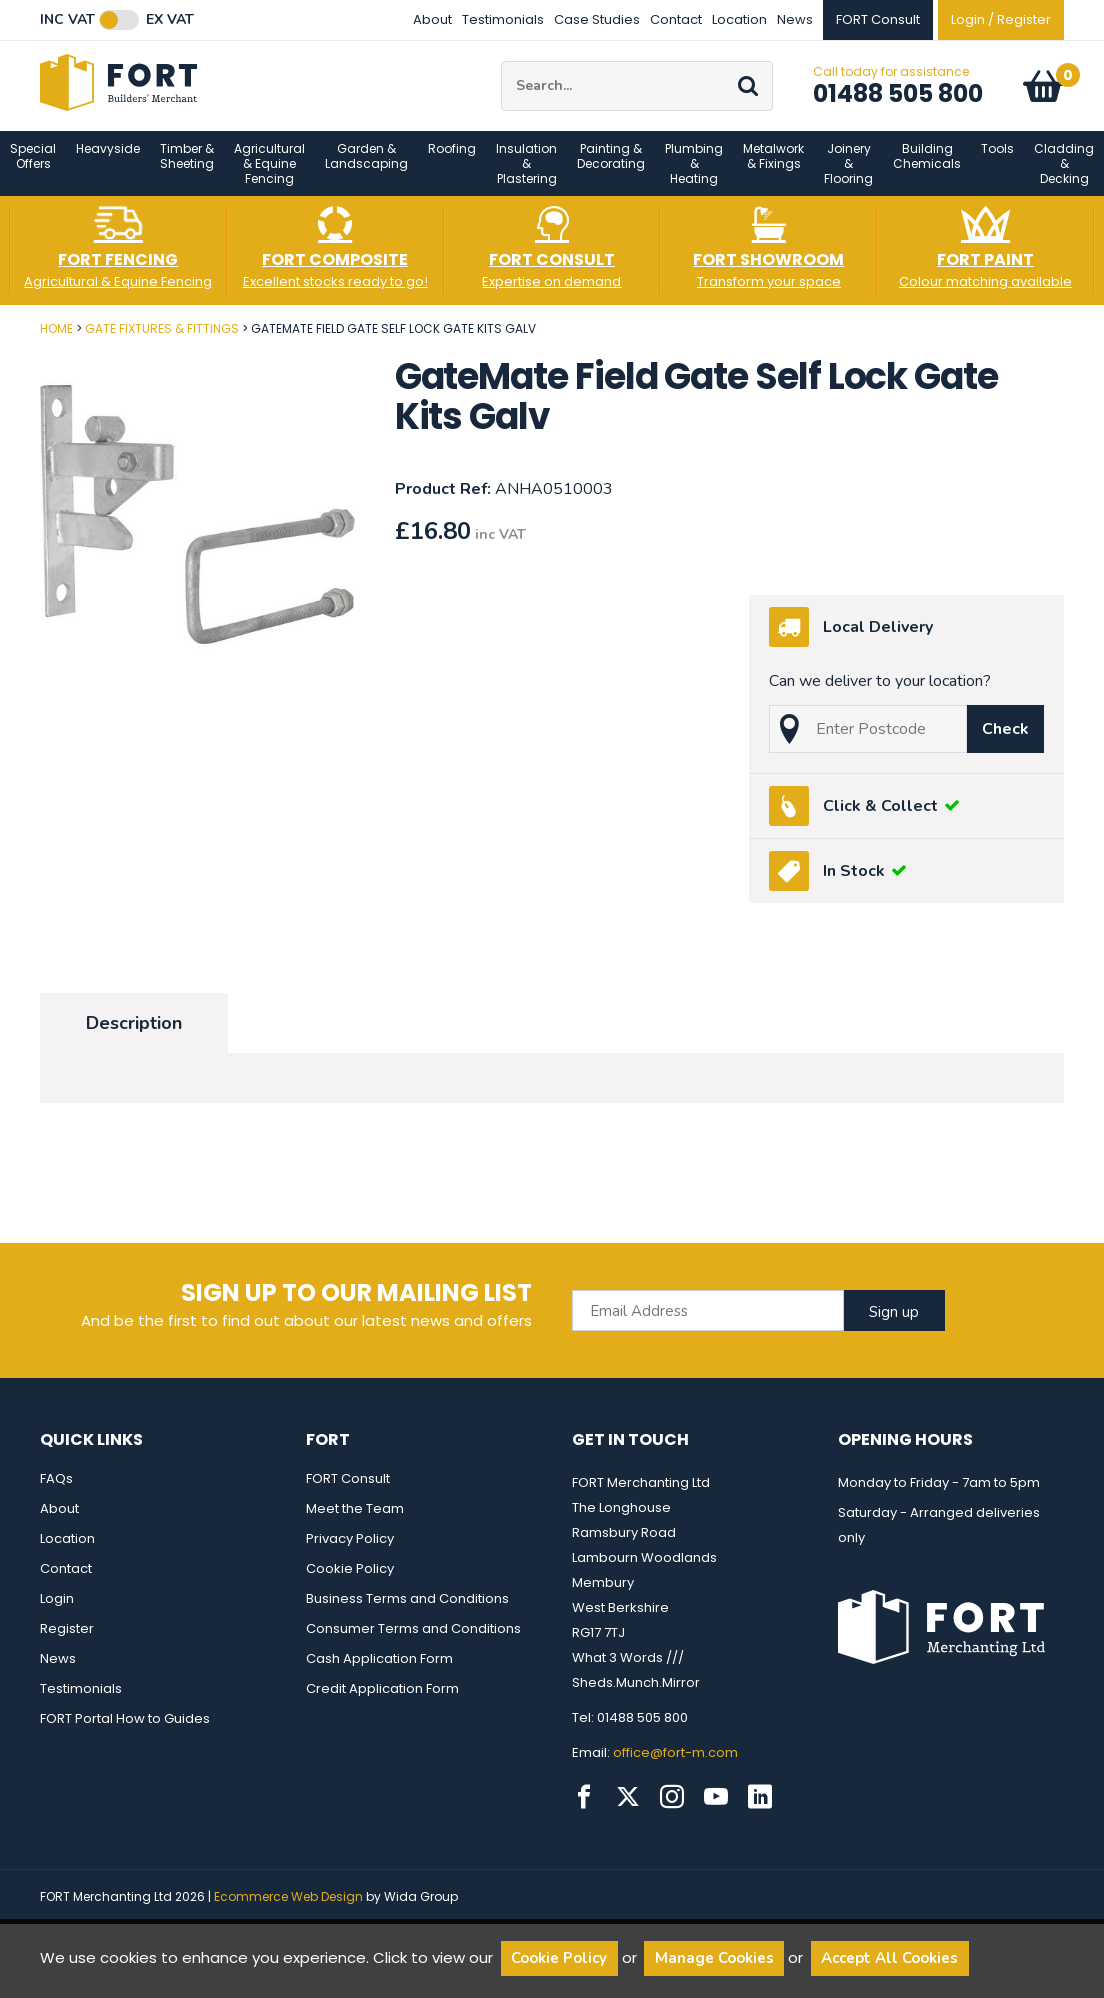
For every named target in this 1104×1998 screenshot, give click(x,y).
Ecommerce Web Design (288, 1912)
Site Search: (501, 69)
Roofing (452, 164)
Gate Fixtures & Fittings (162, 344)
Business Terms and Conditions (407, 1614)
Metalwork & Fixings (773, 172)
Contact (676, 19)
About (432, 19)
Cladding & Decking (1064, 179)
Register (67, 1644)
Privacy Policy (350, 1554)
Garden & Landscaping (366, 172)
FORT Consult (348, 1494)
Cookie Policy (350, 1584)
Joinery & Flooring (848, 179)
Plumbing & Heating (694, 179)
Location (739, 19)
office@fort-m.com (675, 1768)
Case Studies (597, 19)
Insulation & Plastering (526, 179)
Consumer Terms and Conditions (413, 1644)
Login (57, 1614)
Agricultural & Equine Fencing (269, 179)
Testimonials (503, 19)
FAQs (56, 1494)
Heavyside (108, 164)
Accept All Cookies (889, 1958)
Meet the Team (355, 1524)
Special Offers (33, 172)
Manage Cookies (714, 1958)
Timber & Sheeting (187, 172)
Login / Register (1001, 19)
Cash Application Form (379, 1674)
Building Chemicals (927, 172)
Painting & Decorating (611, 172)
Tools (997, 164)
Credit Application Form (382, 1704)
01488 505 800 (898, 101)
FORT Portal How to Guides (125, 1734)
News (795, 19)
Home (56, 344)
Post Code (0, 337)
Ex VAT (170, 20)
